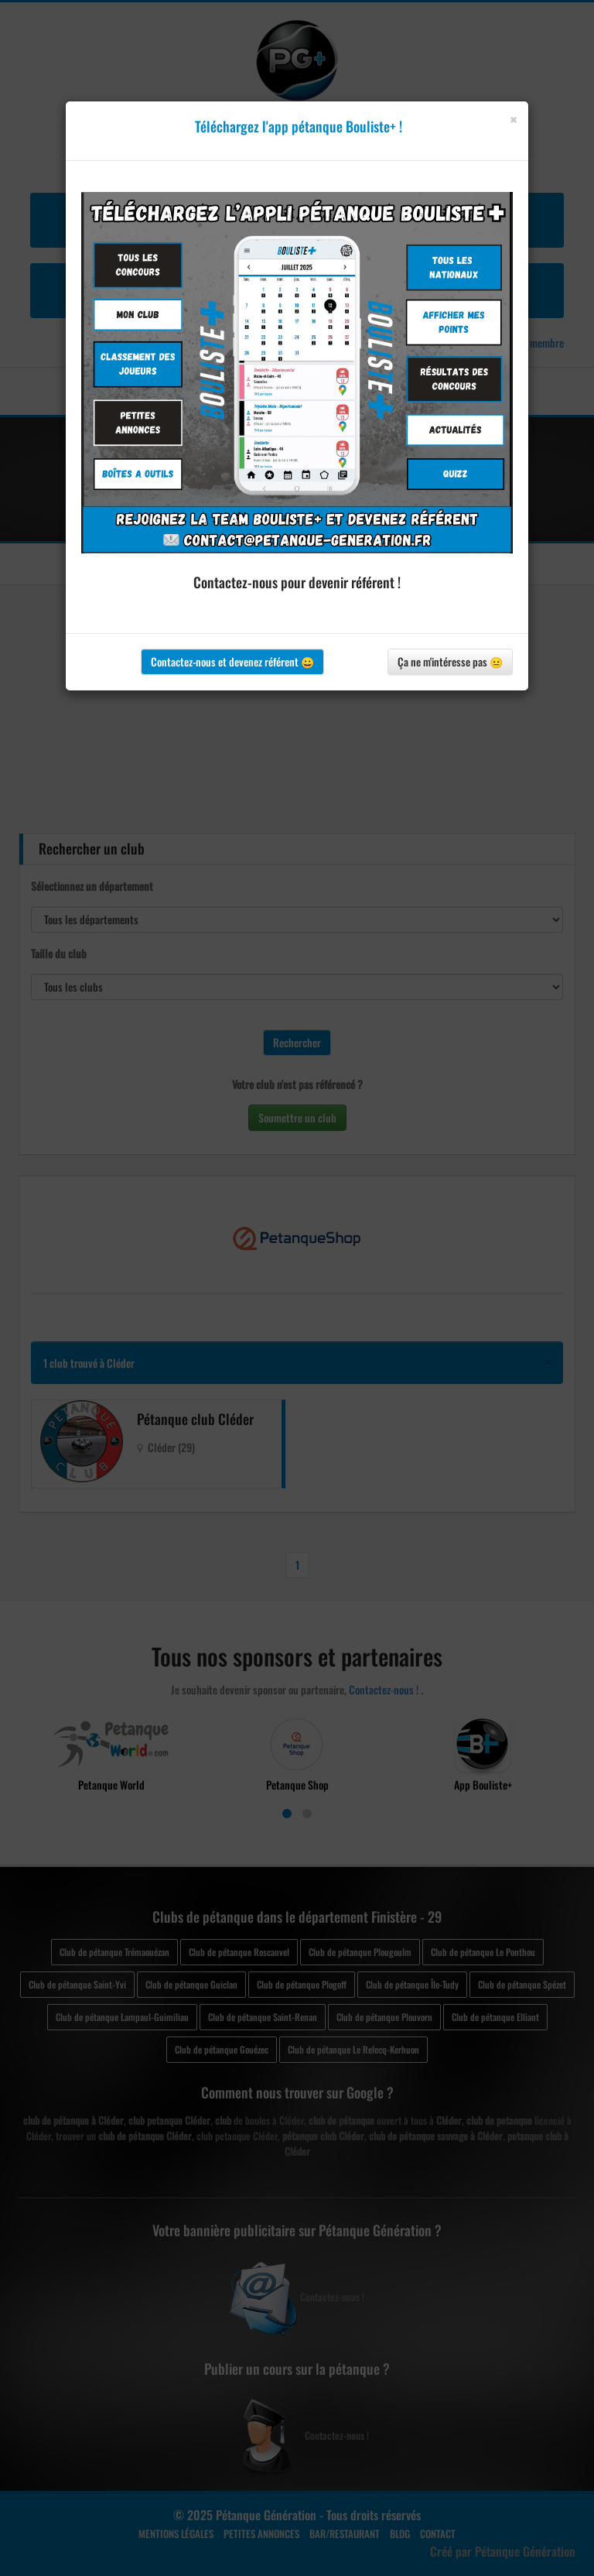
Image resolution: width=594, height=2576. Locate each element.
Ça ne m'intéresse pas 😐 (450, 661)
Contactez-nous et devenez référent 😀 (232, 661)
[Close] (513, 119)
